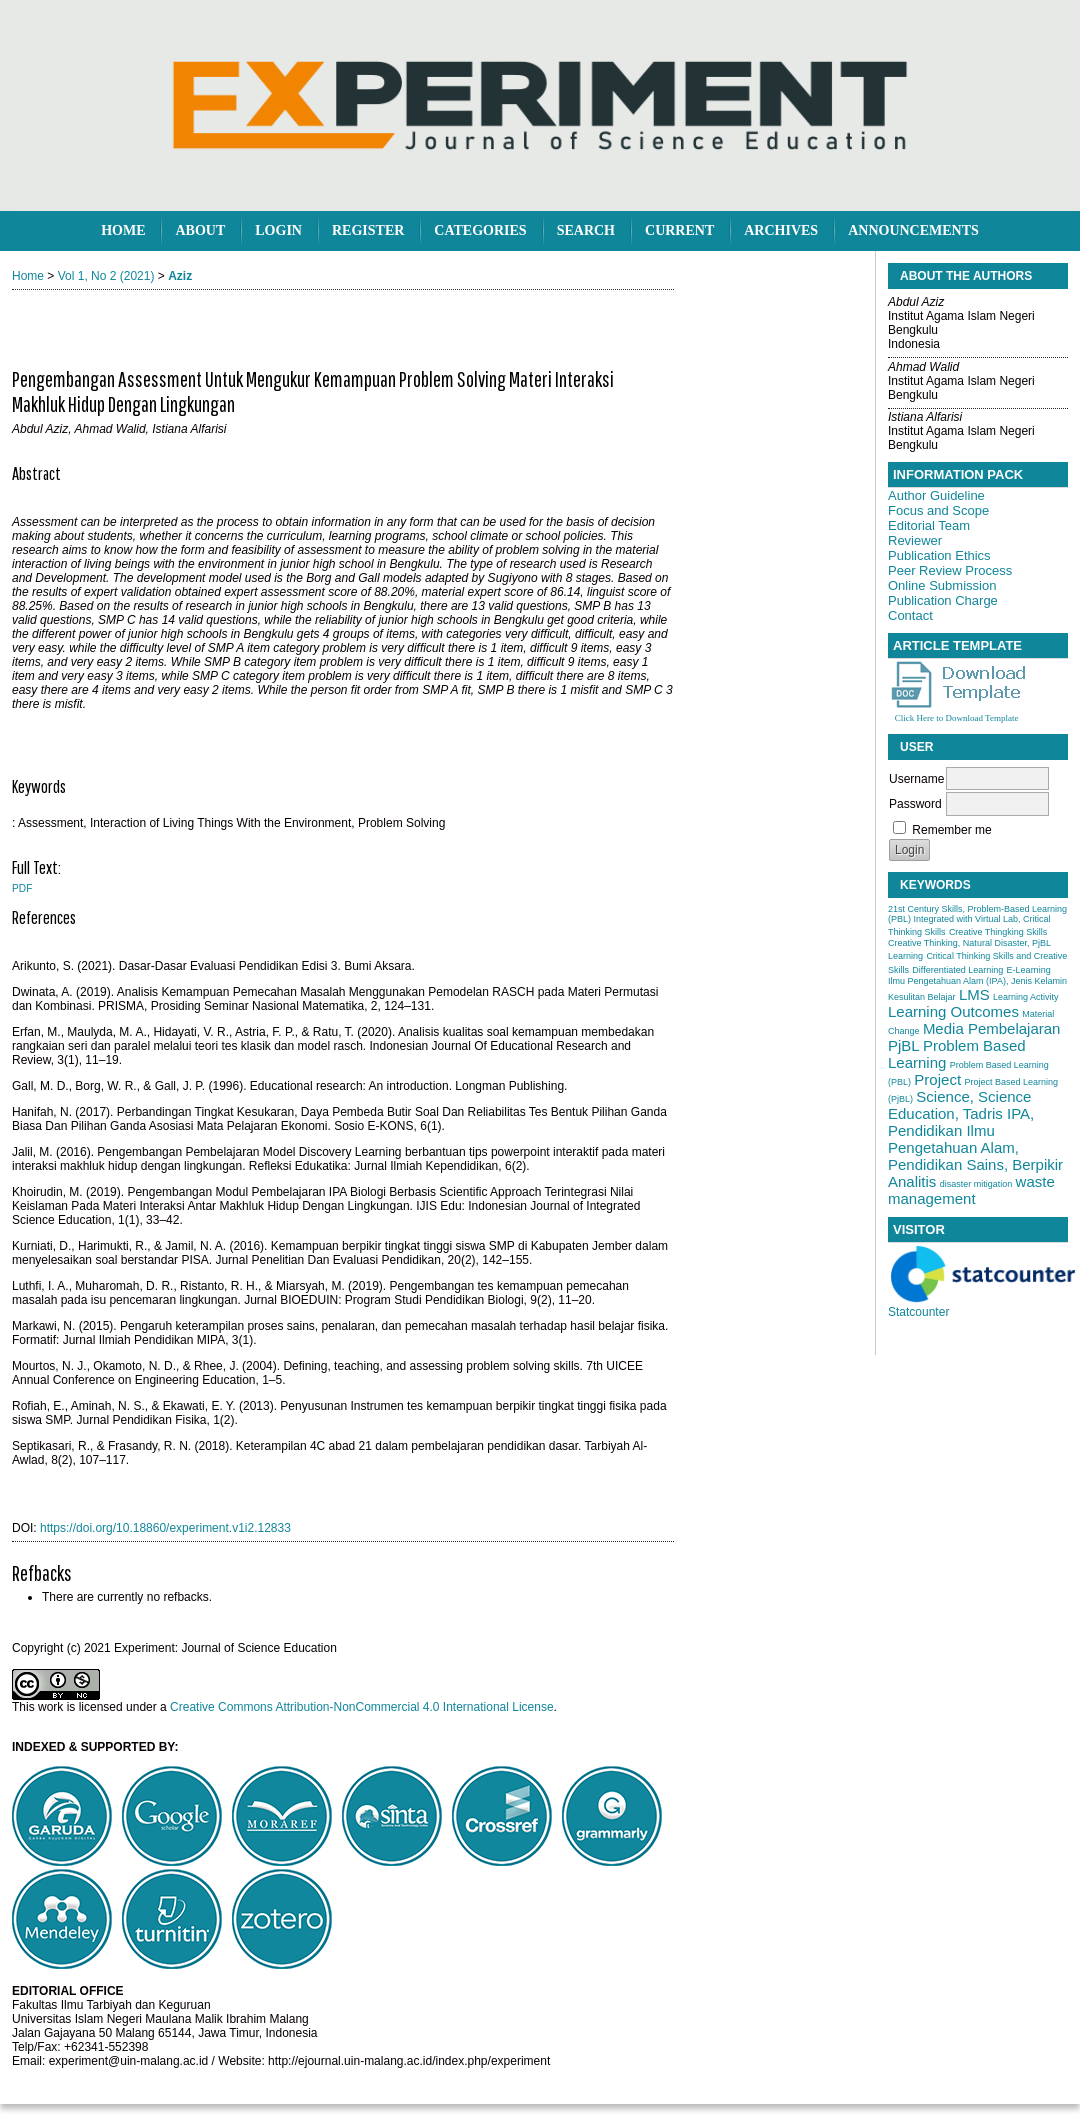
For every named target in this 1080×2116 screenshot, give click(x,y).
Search (586, 230)
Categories (480, 230)
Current (679, 230)
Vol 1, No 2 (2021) (106, 276)
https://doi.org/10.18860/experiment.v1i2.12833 (165, 1528)
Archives (781, 230)
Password (915, 804)
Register (368, 230)
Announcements (913, 230)
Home (123, 230)
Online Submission (942, 585)
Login (278, 230)
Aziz (180, 276)
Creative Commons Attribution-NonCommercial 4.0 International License (362, 1707)
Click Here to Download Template (957, 718)
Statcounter (918, 1312)
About (200, 230)
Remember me (951, 830)
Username (916, 779)
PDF (22, 888)
